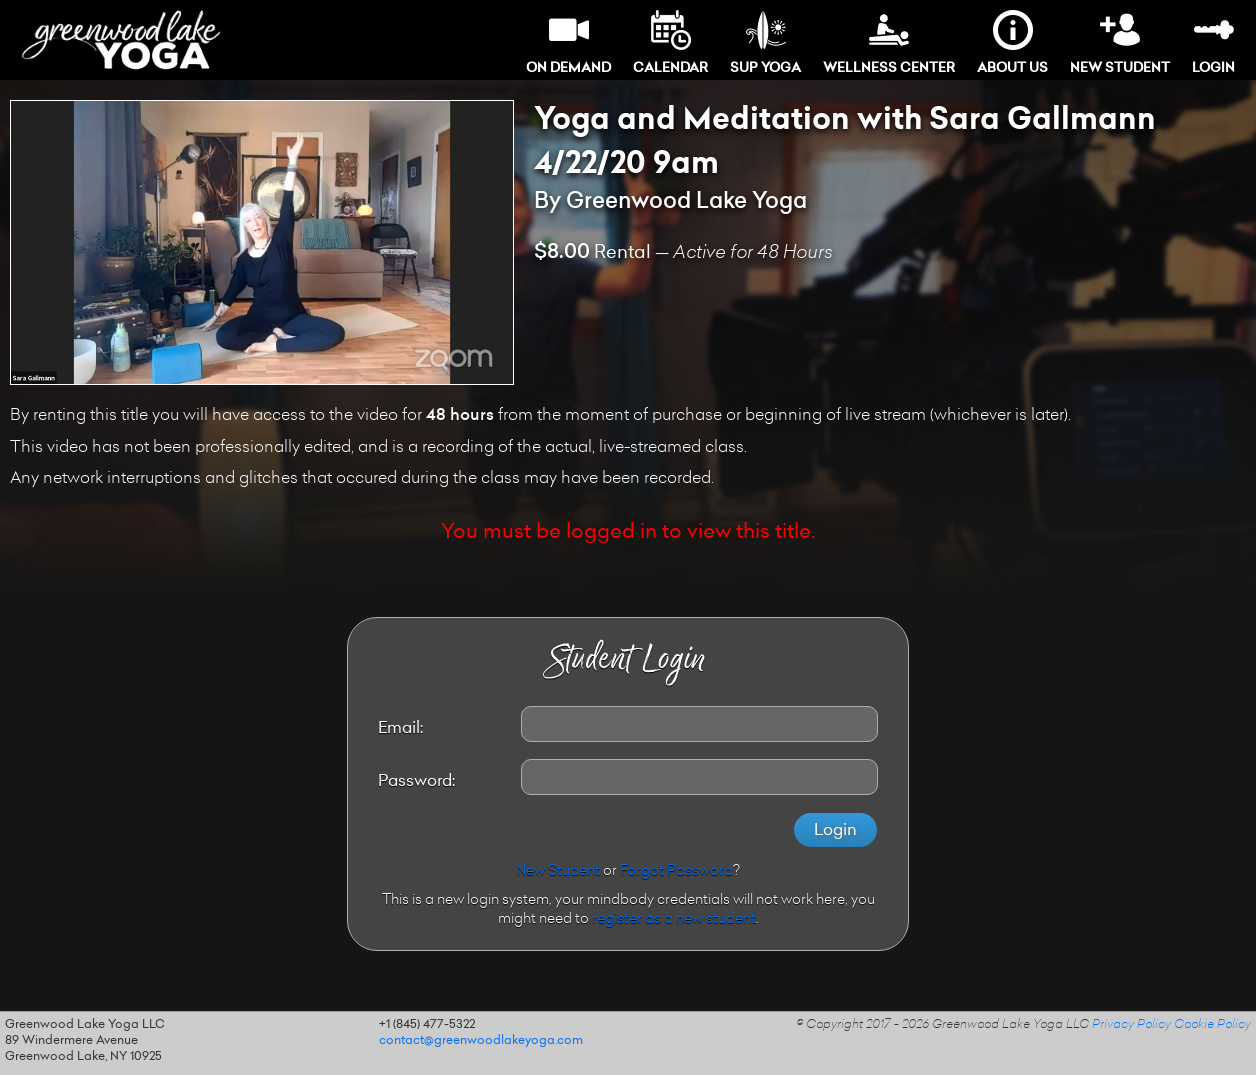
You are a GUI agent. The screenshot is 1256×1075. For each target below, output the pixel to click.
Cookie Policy (1212, 1025)
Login (1213, 42)
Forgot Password (676, 872)
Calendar (670, 42)
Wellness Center (889, 42)
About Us (1012, 42)
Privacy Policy (1131, 1025)
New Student (1120, 42)
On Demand (568, 42)
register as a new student (674, 920)
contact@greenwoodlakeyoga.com (481, 1041)
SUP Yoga (765, 42)
